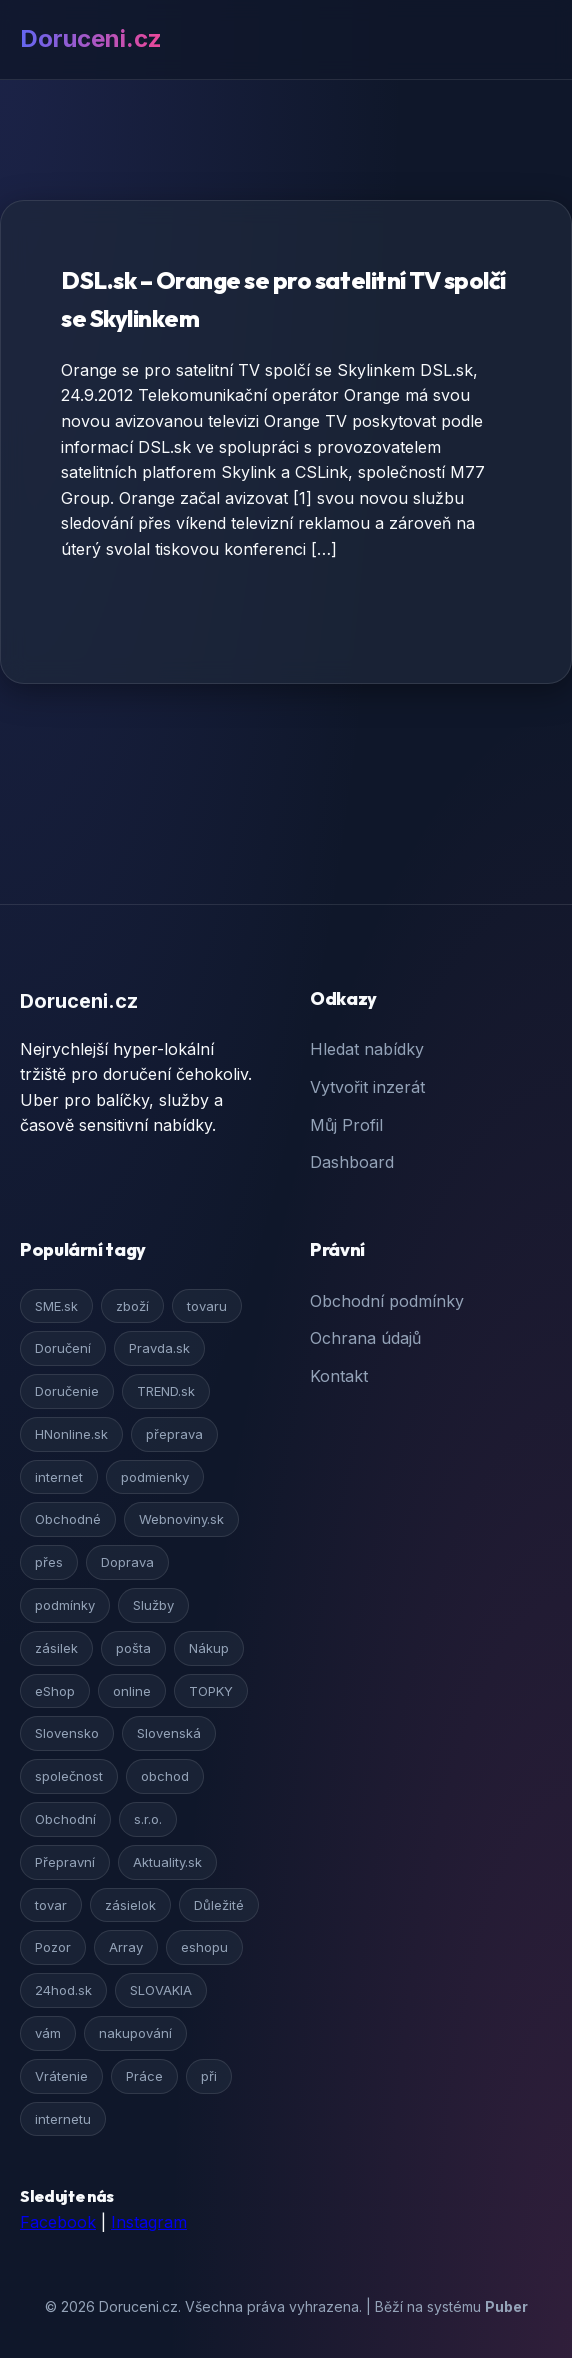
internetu (63, 2119)
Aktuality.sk (167, 1862)
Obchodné (68, 1519)
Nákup (209, 1648)
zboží (132, 1306)
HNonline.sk (71, 1434)
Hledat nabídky (367, 1049)
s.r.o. (148, 1819)
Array (126, 1947)
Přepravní (65, 1862)
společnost (69, 1776)
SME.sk (56, 1306)
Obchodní (65, 1819)
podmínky (65, 1605)
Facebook (58, 2222)
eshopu (204, 1947)
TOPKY (211, 1691)
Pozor (53, 1947)
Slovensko (67, 1733)
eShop (55, 1691)
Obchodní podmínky (387, 1301)
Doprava (127, 1562)
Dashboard (352, 1162)
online (132, 1691)
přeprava (174, 1434)
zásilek (56, 1648)
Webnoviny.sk (181, 1519)
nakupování (135, 2033)
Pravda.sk (159, 1348)
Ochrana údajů (365, 1338)
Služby (153, 1605)
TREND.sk (166, 1391)
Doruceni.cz (91, 38)
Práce (144, 2076)
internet (59, 1477)
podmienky (155, 1477)
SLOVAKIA (161, 1990)
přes (49, 1562)
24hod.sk (63, 1990)
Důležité (219, 1905)
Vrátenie (61, 2076)
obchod (165, 1776)
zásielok (130, 1905)
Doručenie (67, 1391)
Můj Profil (346, 1125)
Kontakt (339, 1376)
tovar (51, 1905)
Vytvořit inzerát (367, 1087)
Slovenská (169, 1733)
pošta (133, 1648)
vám (48, 2033)
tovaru (207, 1306)
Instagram (149, 2222)
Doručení (63, 1348)
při (209, 2076)
